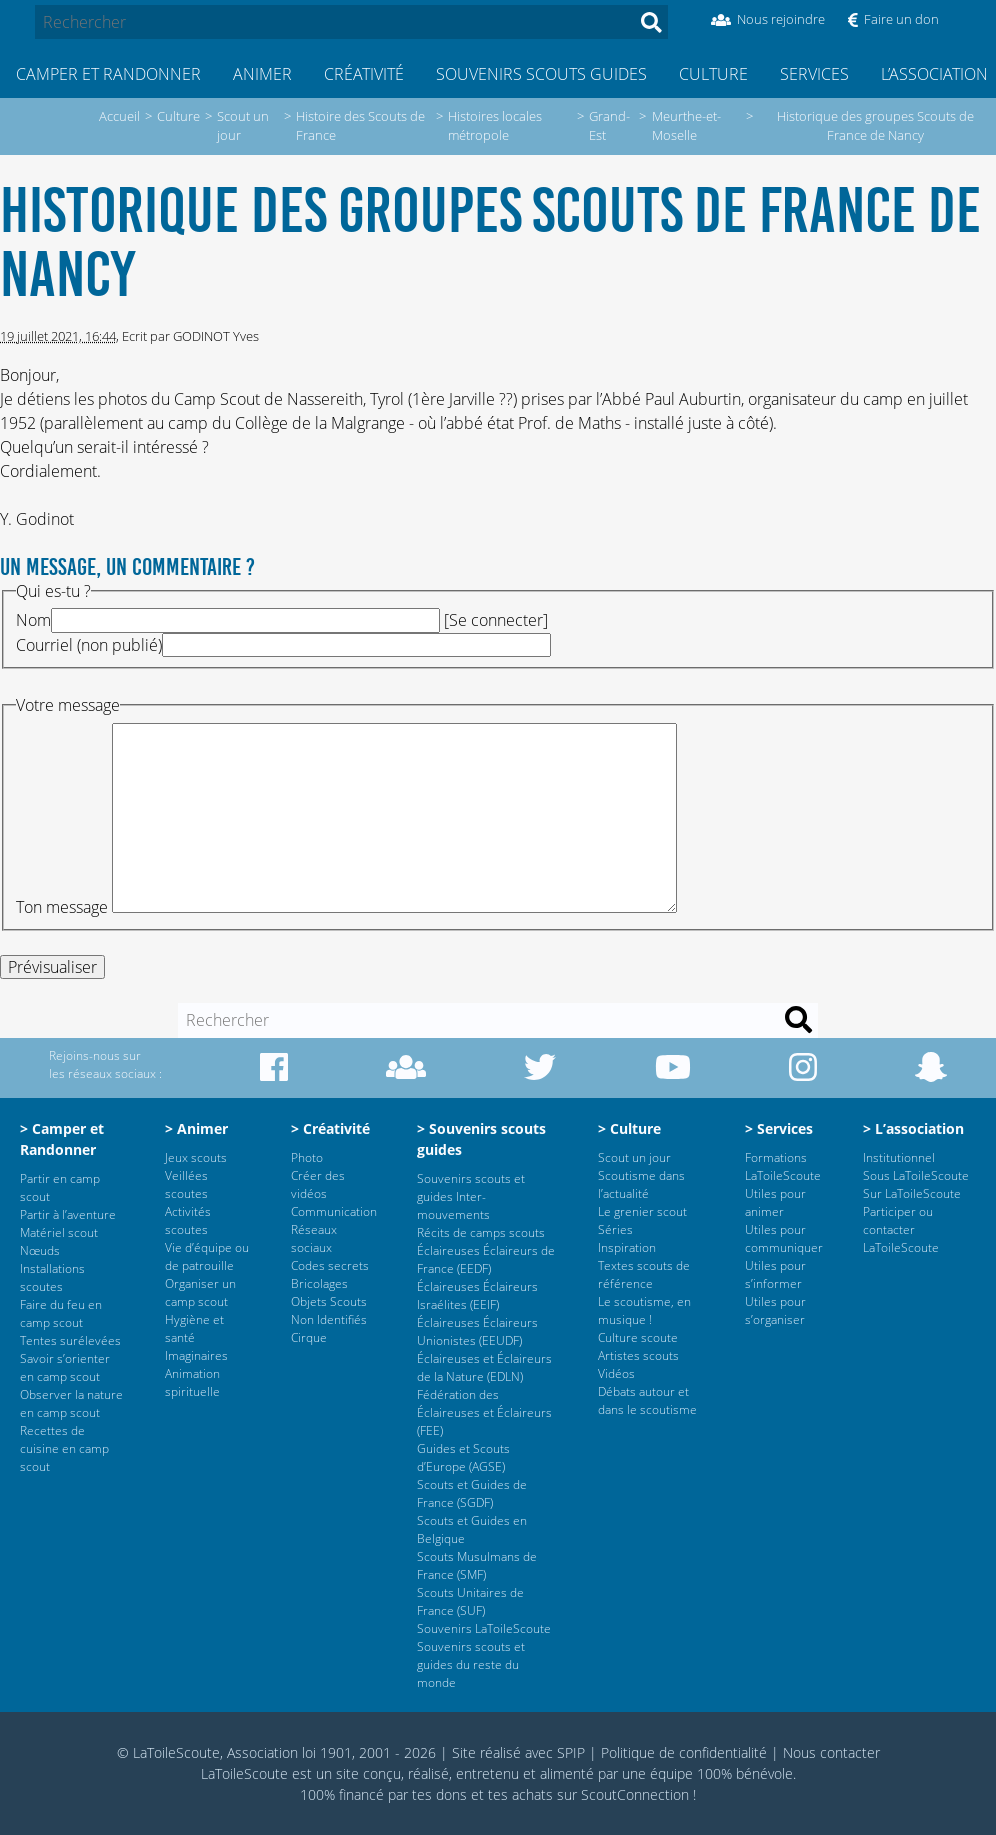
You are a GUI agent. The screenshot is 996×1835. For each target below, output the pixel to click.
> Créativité (330, 1128)
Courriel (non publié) (89, 645)
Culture (713, 74)
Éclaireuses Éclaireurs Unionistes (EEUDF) (477, 1331)
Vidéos (616, 1373)
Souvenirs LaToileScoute (484, 1628)
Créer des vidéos (318, 1184)
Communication (334, 1211)
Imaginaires (196, 1355)
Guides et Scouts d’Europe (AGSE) (463, 1457)
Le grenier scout (642, 1211)
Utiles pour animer (775, 1202)
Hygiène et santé (194, 1328)
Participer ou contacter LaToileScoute (901, 1229)
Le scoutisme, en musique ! (644, 1310)
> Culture (629, 1128)
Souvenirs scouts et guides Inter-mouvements (471, 1196)
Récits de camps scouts (481, 1232)
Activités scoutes (188, 1220)
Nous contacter (831, 1752)
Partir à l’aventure (68, 1214)
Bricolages (319, 1283)
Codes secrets (330, 1265)
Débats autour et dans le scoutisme (647, 1400)
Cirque (309, 1337)
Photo (307, 1157)
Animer (262, 74)
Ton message (62, 907)
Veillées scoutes (186, 1184)
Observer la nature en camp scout (71, 1403)
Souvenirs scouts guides (541, 74)
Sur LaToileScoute (912, 1193)
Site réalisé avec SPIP (518, 1752)
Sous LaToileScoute (916, 1175)
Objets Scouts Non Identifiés (329, 1310)
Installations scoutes (52, 1277)
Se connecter (496, 620)
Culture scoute (638, 1337)
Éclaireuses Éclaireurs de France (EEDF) (486, 1259)
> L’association (913, 1128)
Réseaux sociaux (314, 1238)
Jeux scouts (196, 1157)
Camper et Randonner (108, 74)
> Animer (196, 1128)
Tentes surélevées (70, 1340)
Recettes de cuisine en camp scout (64, 1448)
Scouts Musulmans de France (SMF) (477, 1565)
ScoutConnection (635, 1794)
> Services (779, 1128)
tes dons (439, 1794)
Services (814, 74)
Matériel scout (59, 1232)
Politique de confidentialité (684, 1752)
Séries (615, 1229)
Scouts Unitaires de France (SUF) (470, 1601)
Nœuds (40, 1250)
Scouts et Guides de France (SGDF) (472, 1493)
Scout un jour (634, 1157)
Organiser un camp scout (200, 1292)
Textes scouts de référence (644, 1274)
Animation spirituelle (192, 1382)
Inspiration (627, 1247)
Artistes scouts (638, 1355)
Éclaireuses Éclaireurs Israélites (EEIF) (477, 1295)
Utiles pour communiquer (784, 1238)
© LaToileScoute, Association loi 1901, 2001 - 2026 (276, 1752)
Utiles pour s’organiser (775, 1310)
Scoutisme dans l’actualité (641, 1184)
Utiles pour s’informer (775, 1274)
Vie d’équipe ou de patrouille (207, 1256)
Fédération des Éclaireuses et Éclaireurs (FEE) (484, 1412)
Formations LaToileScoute (783, 1166)
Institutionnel (899, 1157)
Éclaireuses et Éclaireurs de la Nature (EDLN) (484, 1367)
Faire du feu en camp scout (61, 1313)
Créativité (364, 74)
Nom (33, 620)
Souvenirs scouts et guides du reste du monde (471, 1664)
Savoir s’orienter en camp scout (65, 1367)
